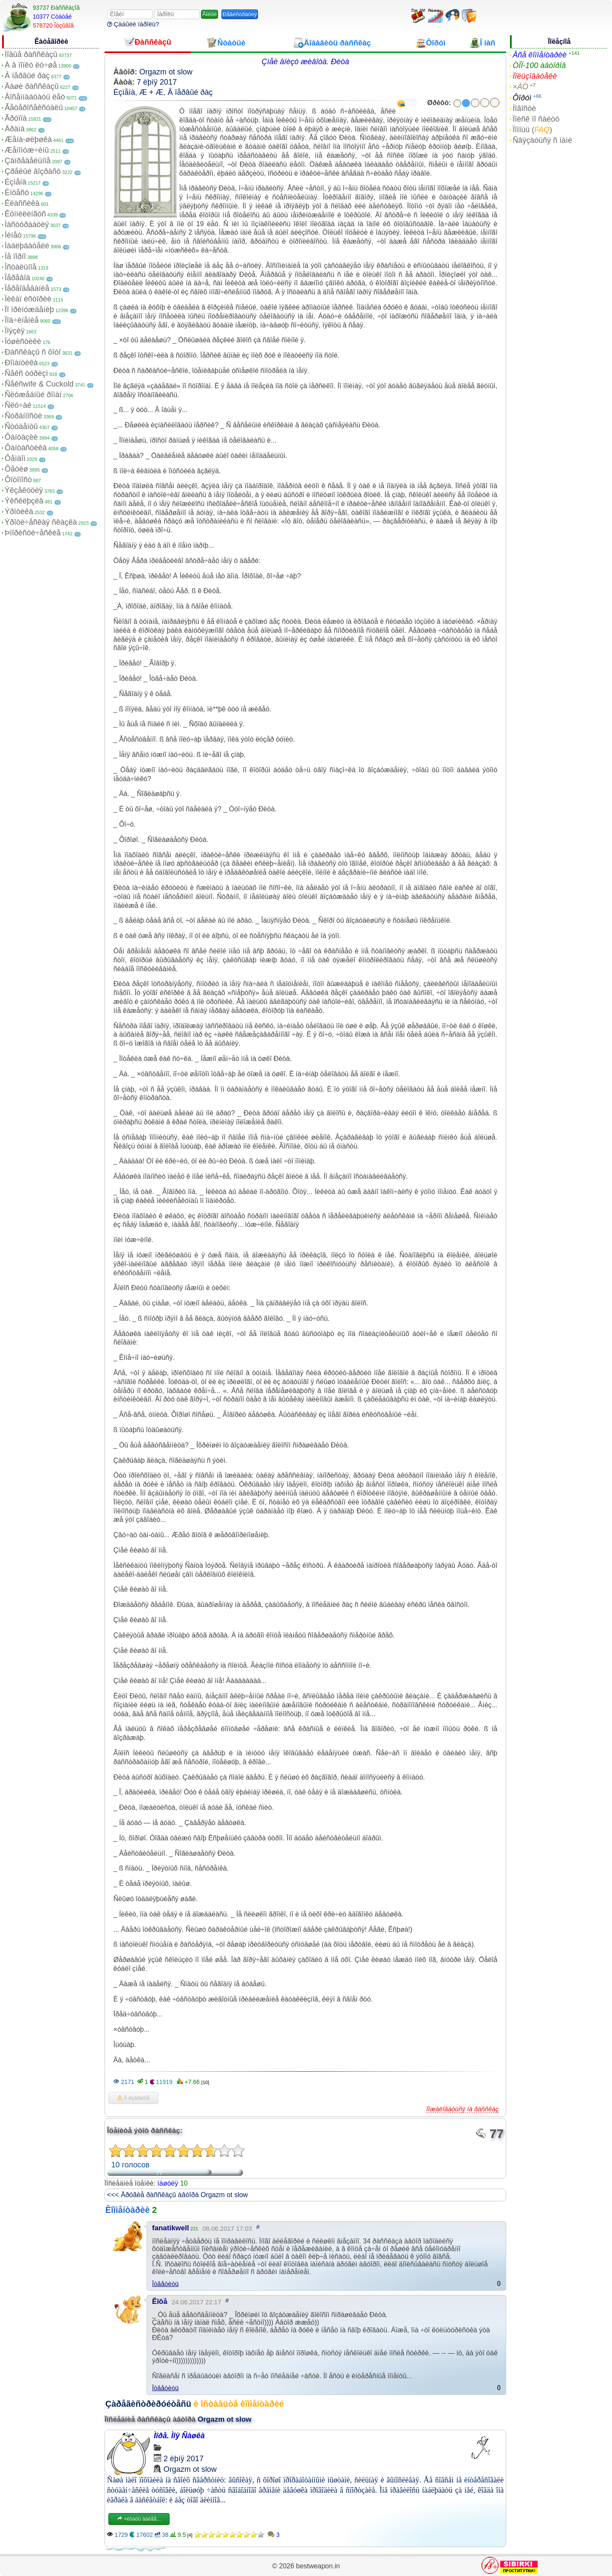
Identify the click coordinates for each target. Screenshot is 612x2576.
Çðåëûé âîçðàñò (33, 171)
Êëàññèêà (22, 203)
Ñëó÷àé (18, 405)
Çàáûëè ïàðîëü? (133, 24)
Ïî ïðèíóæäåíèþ (29, 309)
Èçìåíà (15, 182)
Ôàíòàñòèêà (26, 448)
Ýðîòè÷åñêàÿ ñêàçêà (41, 522)
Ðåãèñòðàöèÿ (240, 14)
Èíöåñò (17, 192)
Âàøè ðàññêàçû (32, 86)
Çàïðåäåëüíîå (28, 160)
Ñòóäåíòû (21, 426)
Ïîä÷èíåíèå (22, 320)
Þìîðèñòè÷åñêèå (33, 533)
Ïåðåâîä (17, 277)
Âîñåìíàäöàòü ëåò (35, 97)
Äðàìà (15, 129)
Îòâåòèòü (165, 2283)
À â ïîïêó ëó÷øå (31, 65)
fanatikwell (170, 2228)
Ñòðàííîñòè (23, 416)
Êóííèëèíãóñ (25, 214)
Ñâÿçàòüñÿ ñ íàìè (542, 140)
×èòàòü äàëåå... (139, 2519)
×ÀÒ (520, 86)
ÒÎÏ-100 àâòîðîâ (539, 65)
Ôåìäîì (15, 458)
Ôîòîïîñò (18, 479)
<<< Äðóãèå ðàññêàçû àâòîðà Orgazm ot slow (177, 2194)
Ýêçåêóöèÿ (24, 490)
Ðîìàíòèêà (21, 362)
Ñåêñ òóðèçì (26, 373)
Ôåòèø (16, 469)
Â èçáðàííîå (133, 2098)
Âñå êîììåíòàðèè (540, 55)
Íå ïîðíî (15, 256)
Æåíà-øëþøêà (28, 139)
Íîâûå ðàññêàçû (31, 54)
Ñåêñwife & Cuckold (39, 384)
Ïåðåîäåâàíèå (27, 288)
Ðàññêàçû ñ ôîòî (33, 352)
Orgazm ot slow (166, 72)
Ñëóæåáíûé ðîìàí (33, 394)
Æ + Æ (151, 92)
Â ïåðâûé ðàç (27, 75)
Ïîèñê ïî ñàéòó (536, 119)
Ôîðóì (522, 98)
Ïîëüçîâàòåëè (535, 76)
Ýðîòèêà (19, 511)
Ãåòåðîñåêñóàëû (34, 107)
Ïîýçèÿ (15, 331)
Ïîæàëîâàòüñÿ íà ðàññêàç (462, 2109)
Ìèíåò (13, 235)
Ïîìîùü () (532, 129)
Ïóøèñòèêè (23, 341)
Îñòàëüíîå (21, 267)
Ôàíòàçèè (21, 437)
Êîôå (159, 2301)
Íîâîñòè (524, 108)
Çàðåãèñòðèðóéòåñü (148, 2403)
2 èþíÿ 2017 (184, 2458)
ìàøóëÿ (167, 2183)
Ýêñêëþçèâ (24, 501)
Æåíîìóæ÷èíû (27, 150)
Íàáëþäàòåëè (27, 246)
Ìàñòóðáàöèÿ (27, 224)
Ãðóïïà (16, 118)
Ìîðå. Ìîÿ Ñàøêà (179, 2435)
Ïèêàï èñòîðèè (28, 299)
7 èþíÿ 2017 (157, 82)
